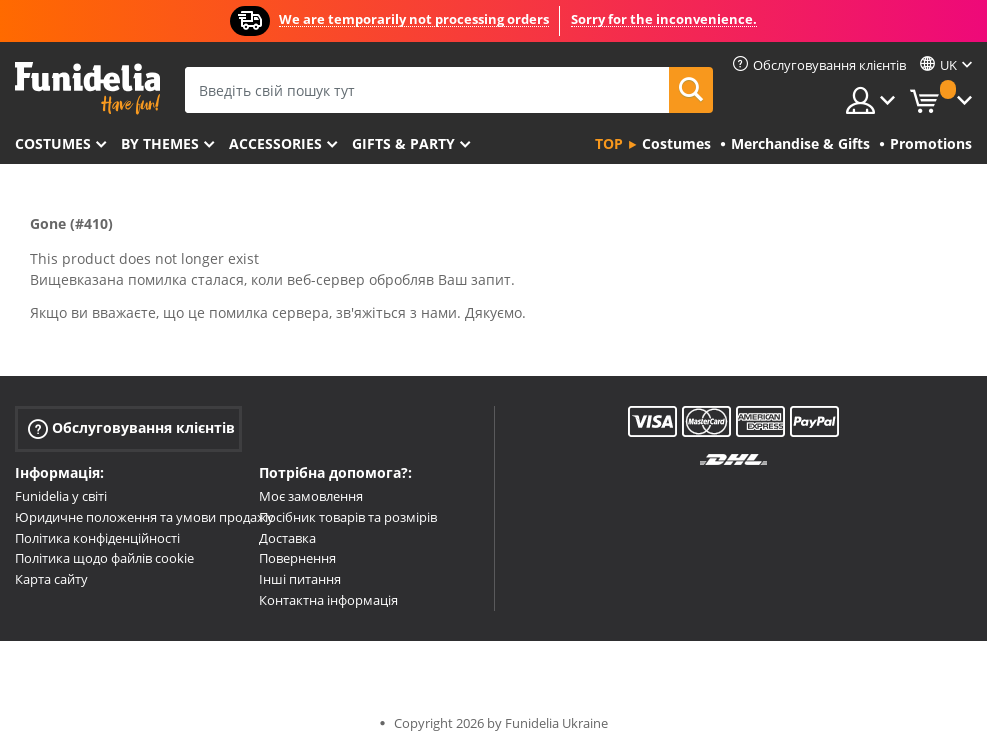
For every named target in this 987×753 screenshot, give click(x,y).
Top (609, 143)
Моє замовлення (311, 496)
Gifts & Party (403, 143)
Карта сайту (51, 579)
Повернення (297, 558)
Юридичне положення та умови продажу (144, 517)
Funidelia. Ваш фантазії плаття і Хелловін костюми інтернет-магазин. (87, 88)
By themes (160, 143)
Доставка (287, 538)
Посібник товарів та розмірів (348, 517)
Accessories (275, 143)
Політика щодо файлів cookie (104, 558)
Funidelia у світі (61, 496)
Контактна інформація (328, 600)
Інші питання (300, 579)
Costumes (53, 143)
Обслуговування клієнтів (131, 428)
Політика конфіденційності (97, 538)
